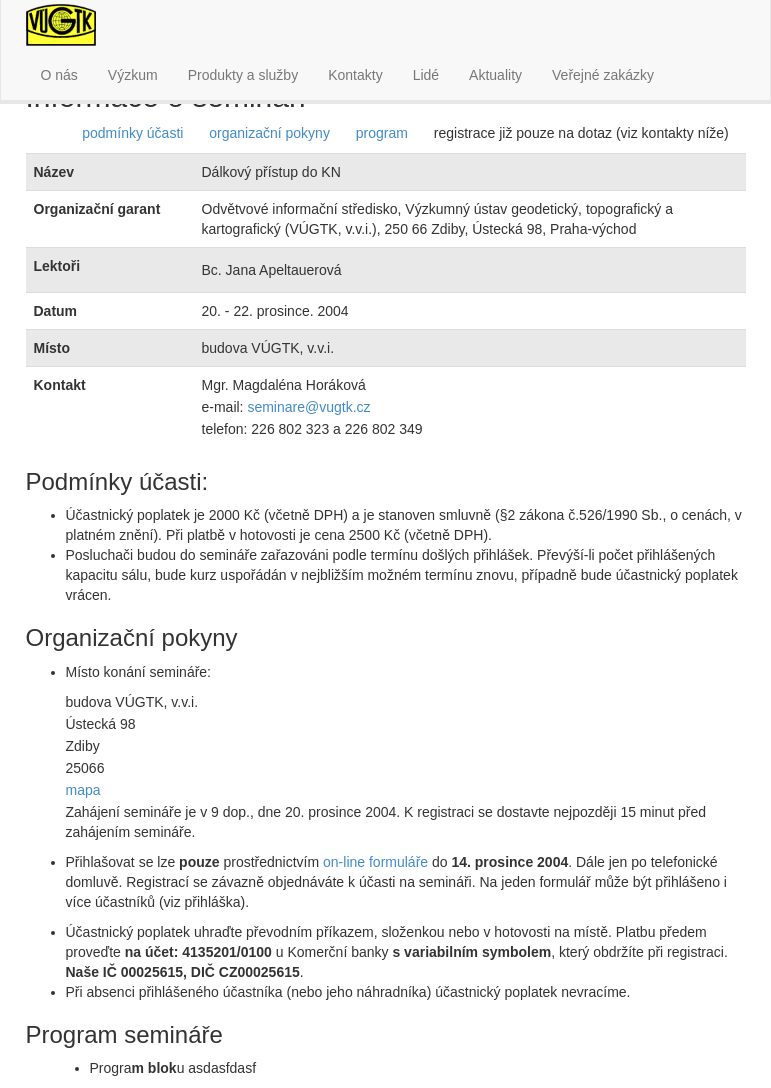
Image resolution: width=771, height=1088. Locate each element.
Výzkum (133, 75)
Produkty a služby (243, 75)
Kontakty (355, 75)
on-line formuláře (375, 862)
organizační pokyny (269, 133)
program (382, 133)
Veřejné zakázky (603, 75)
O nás (59, 75)
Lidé (426, 75)
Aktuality (495, 75)
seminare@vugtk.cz (308, 407)
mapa (83, 790)
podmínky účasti (132, 133)
